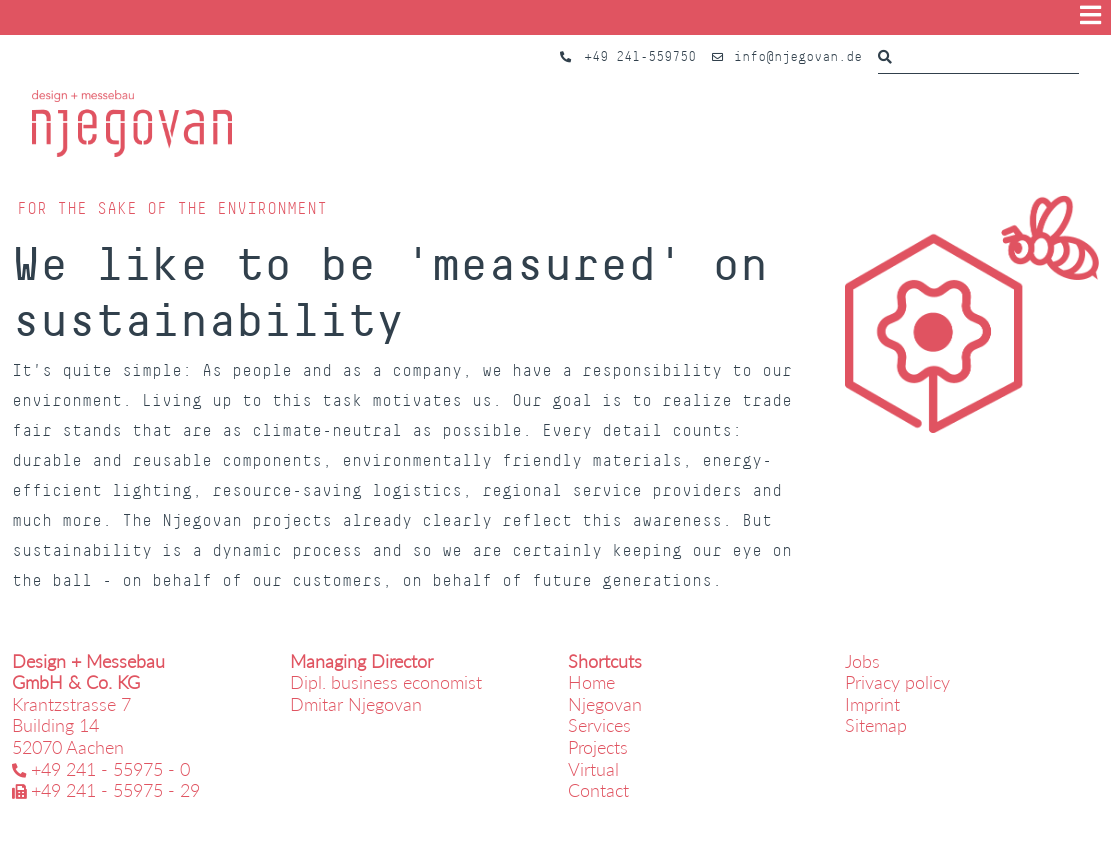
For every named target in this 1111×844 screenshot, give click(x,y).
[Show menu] (1090, 15)
